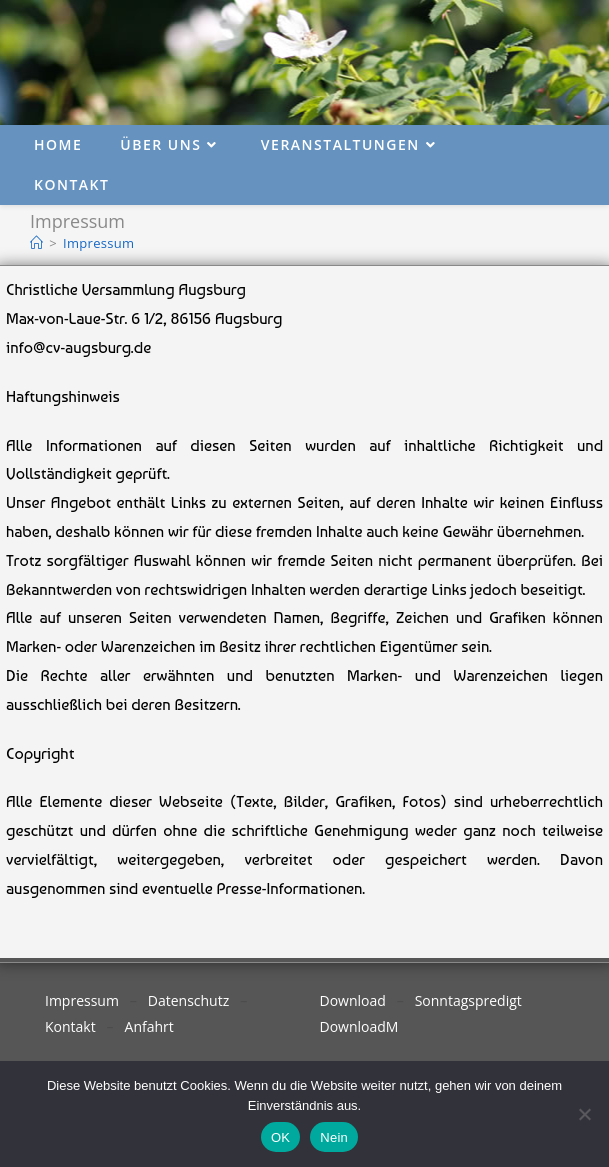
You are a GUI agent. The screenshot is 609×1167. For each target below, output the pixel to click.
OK (280, 1137)
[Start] (36, 243)
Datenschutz (188, 1000)
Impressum (98, 243)
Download (353, 1000)
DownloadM (359, 1026)
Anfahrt (149, 1026)
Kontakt (70, 1026)
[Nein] (584, 1114)
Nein (334, 1137)
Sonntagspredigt (468, 1000)
